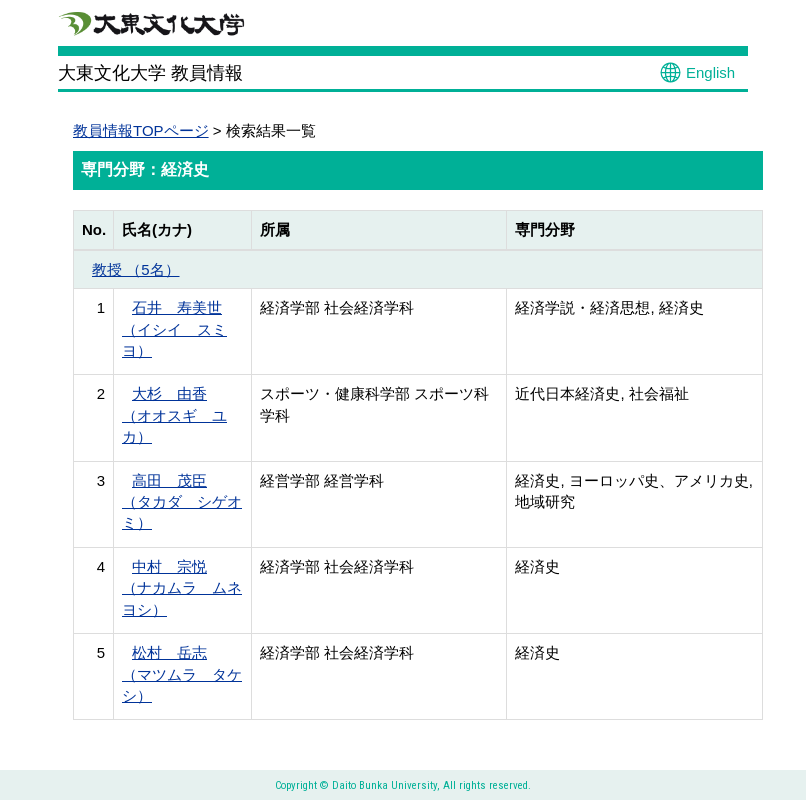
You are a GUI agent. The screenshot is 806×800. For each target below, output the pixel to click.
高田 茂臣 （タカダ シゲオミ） (182, 502)
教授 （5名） (136, 269)
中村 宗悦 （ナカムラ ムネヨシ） (182, 588)
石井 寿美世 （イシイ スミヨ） (174, 329)
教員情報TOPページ (141, 130)
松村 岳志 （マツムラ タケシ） (182, 674)
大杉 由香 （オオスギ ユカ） (174, 415)
